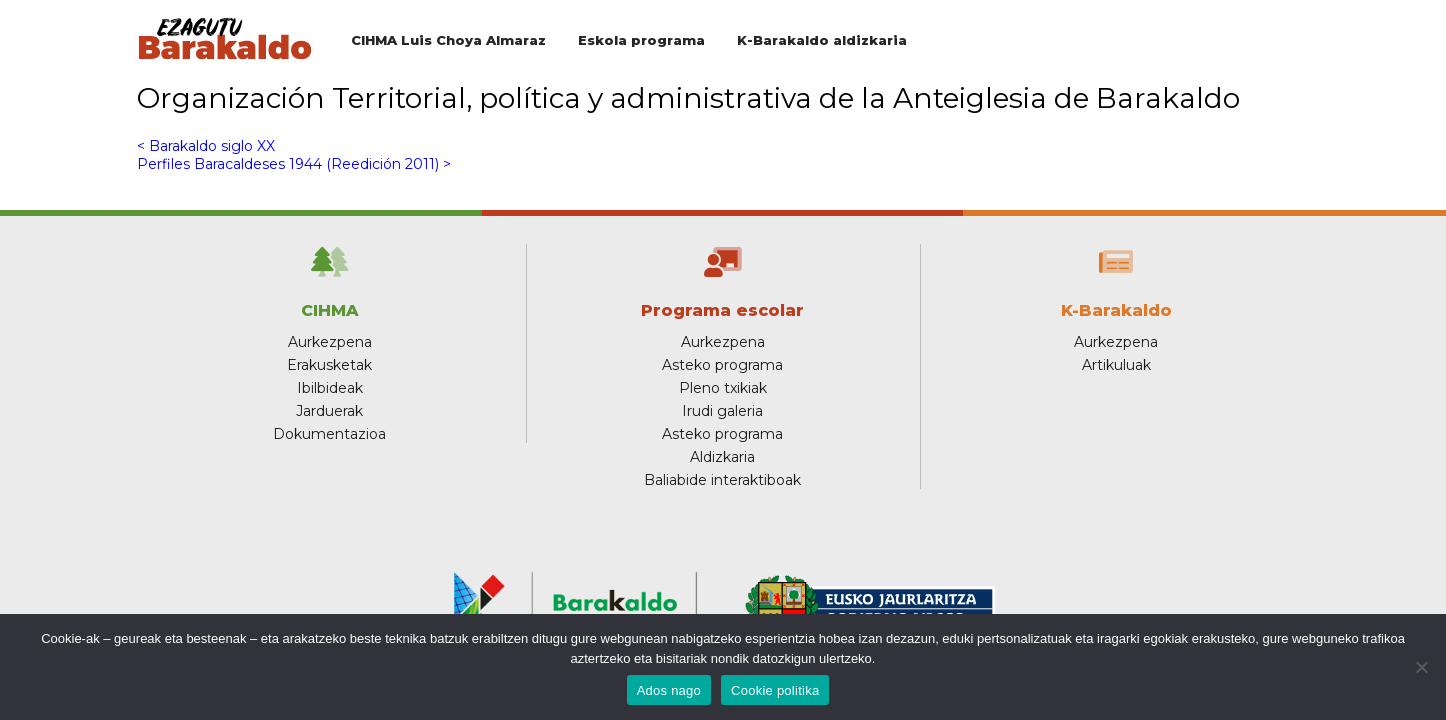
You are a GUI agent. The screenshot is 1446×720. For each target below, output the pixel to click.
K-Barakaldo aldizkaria (822, 40)
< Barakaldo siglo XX (206, 146)
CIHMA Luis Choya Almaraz (448, 40)
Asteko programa (722, 365)
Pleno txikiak (723, 388)
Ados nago (669, 690)
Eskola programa (641, 40)
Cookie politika (775, 690)
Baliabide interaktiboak (722, 480)
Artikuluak (1116, 365)
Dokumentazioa (329, 434)
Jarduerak (329, 411)
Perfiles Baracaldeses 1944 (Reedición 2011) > (294, 164)
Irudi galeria (722, 411)
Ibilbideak (330, 388)
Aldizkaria (722, 457)
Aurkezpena (330, 342)
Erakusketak (329, 365)
